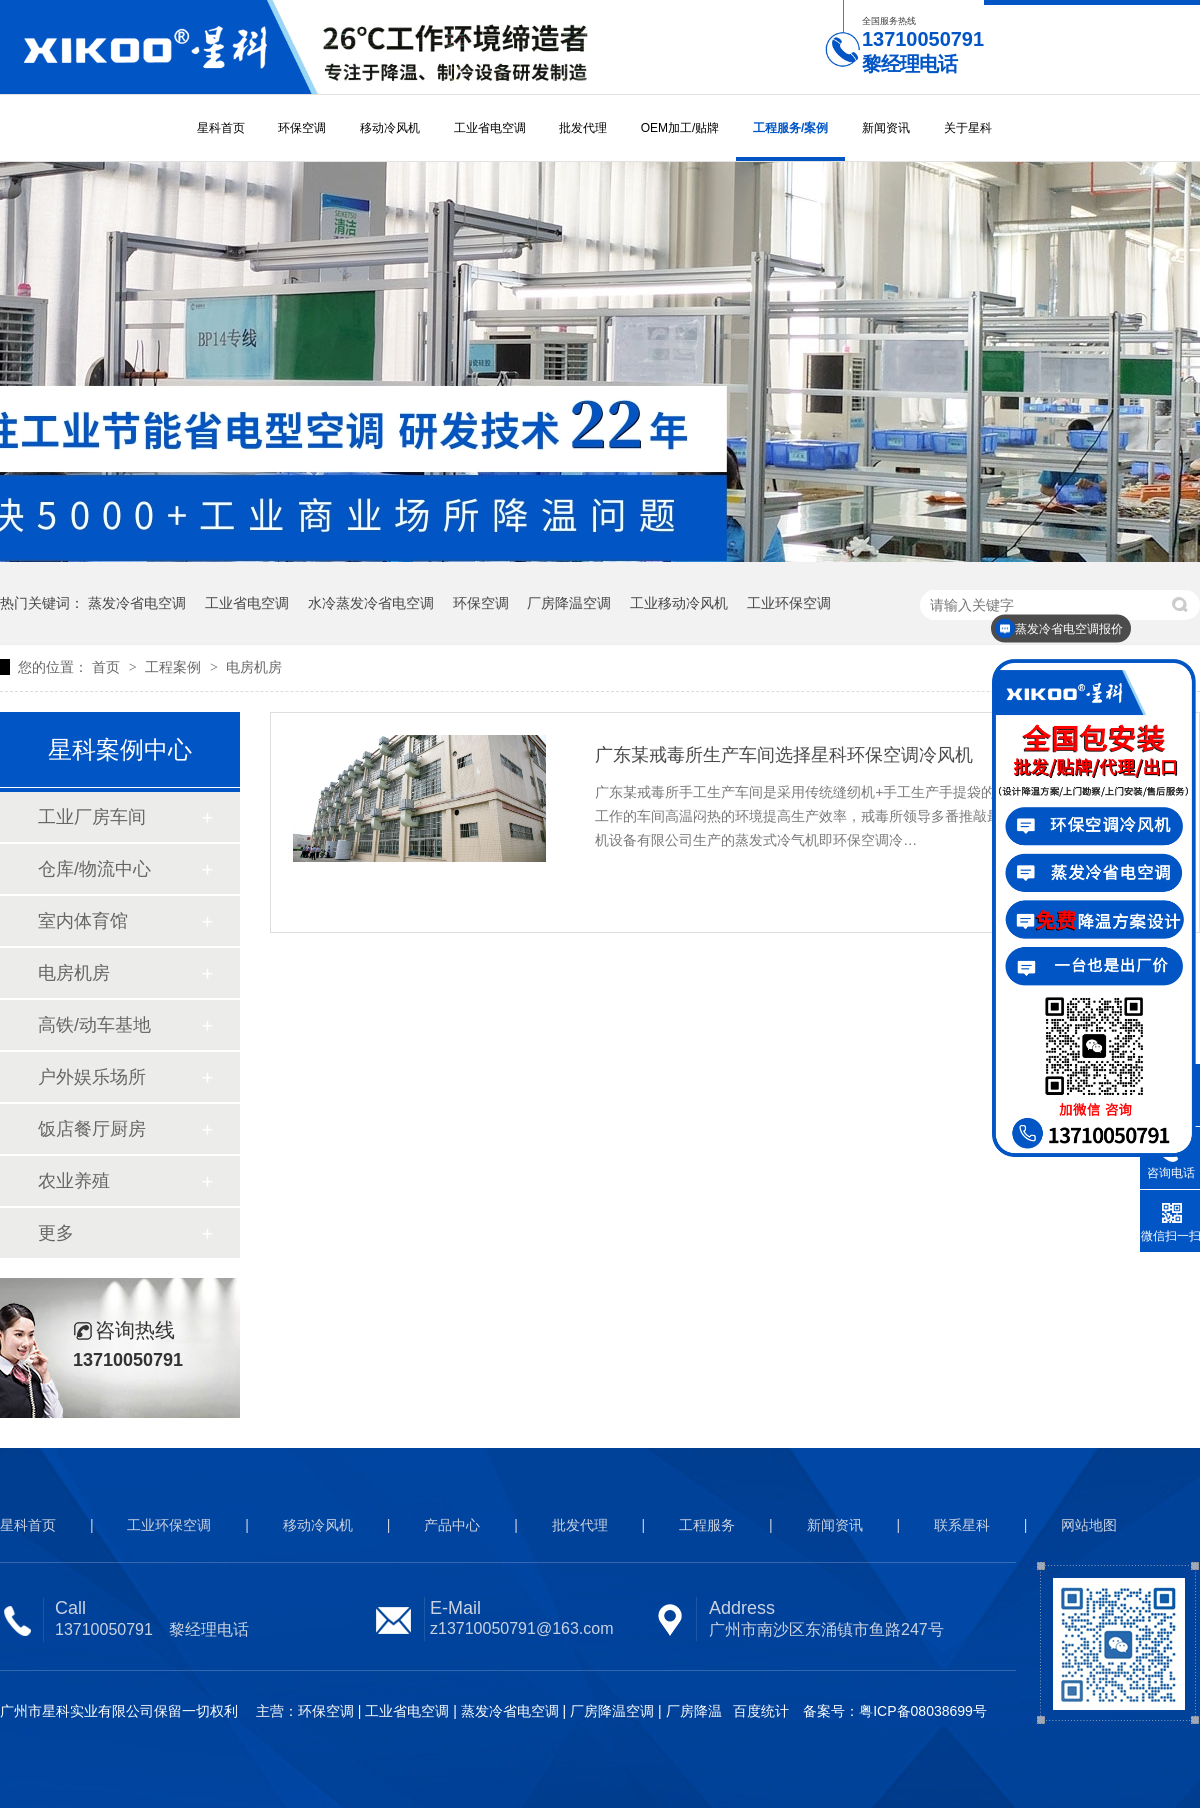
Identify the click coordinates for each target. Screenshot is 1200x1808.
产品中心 (452, 1525)
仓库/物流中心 (94, 869)
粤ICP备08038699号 (923, 1711)
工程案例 (175, 667)
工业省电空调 (490, 128)
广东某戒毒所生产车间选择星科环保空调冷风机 (784, 755)
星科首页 (221, 128)
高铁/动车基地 (94, 1025)
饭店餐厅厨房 (92, 1129)
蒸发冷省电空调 (137, 603)
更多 (56, 1233)
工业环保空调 (789, 603)
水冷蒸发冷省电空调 (371, 603)
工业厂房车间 (92, 817)
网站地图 (1089, 1525)
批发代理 (583, 128)
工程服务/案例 (790, 128)
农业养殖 (74, 1181)
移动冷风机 (390, 128)
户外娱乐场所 (92, 1077)
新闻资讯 (886, 128)
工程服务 (707, 1525)
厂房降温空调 (569, 603)
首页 (108, 667)
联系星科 (962, 1525)
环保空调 (302, 128)
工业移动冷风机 (679, 603)
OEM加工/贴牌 (680, 128)
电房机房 (254, 667)
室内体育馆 (83, 921)
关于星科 (968, 128)
